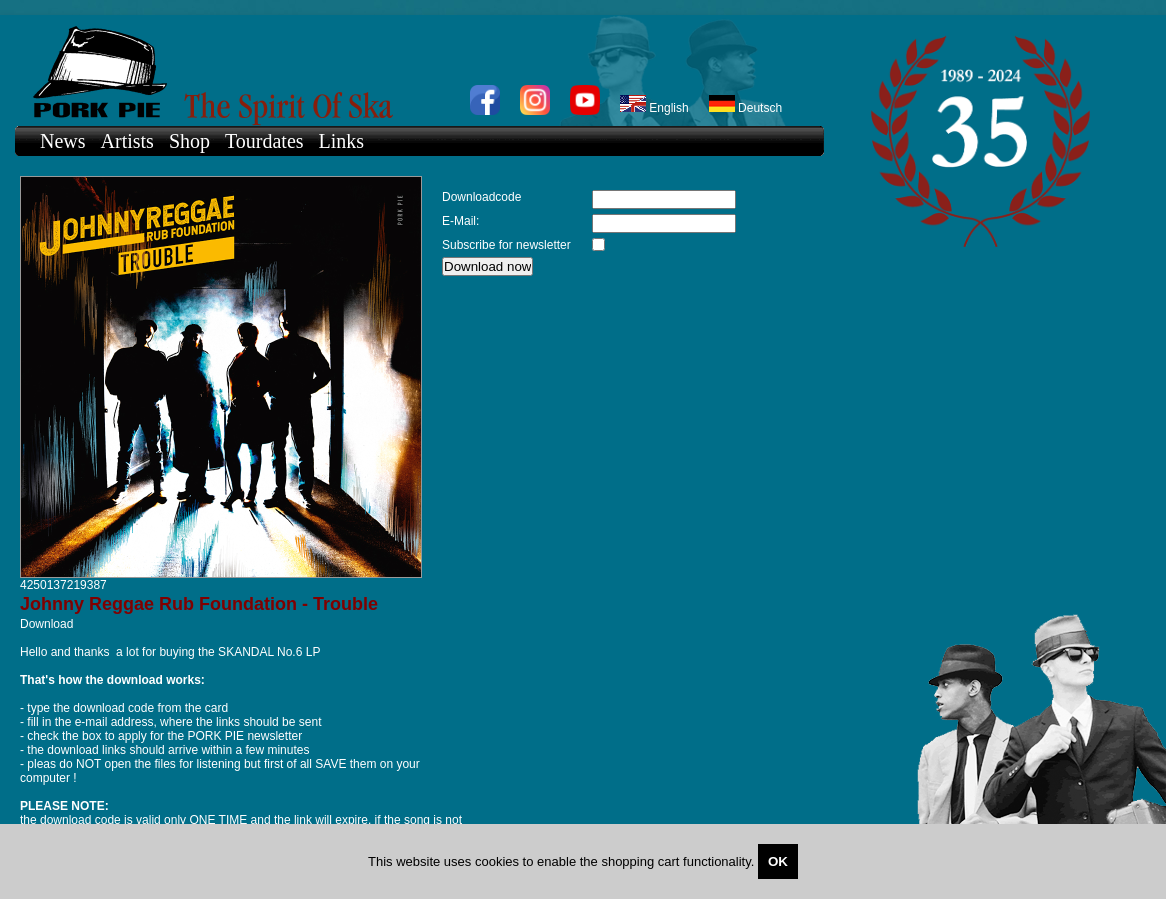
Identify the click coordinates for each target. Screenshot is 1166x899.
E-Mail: (460, 221)
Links (342, 141)
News (63, 141)
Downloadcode (481, 197)
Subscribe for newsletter (506, 245)
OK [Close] (778, 861)
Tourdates (264, 141)
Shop (189, 141)
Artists (127, 141)
